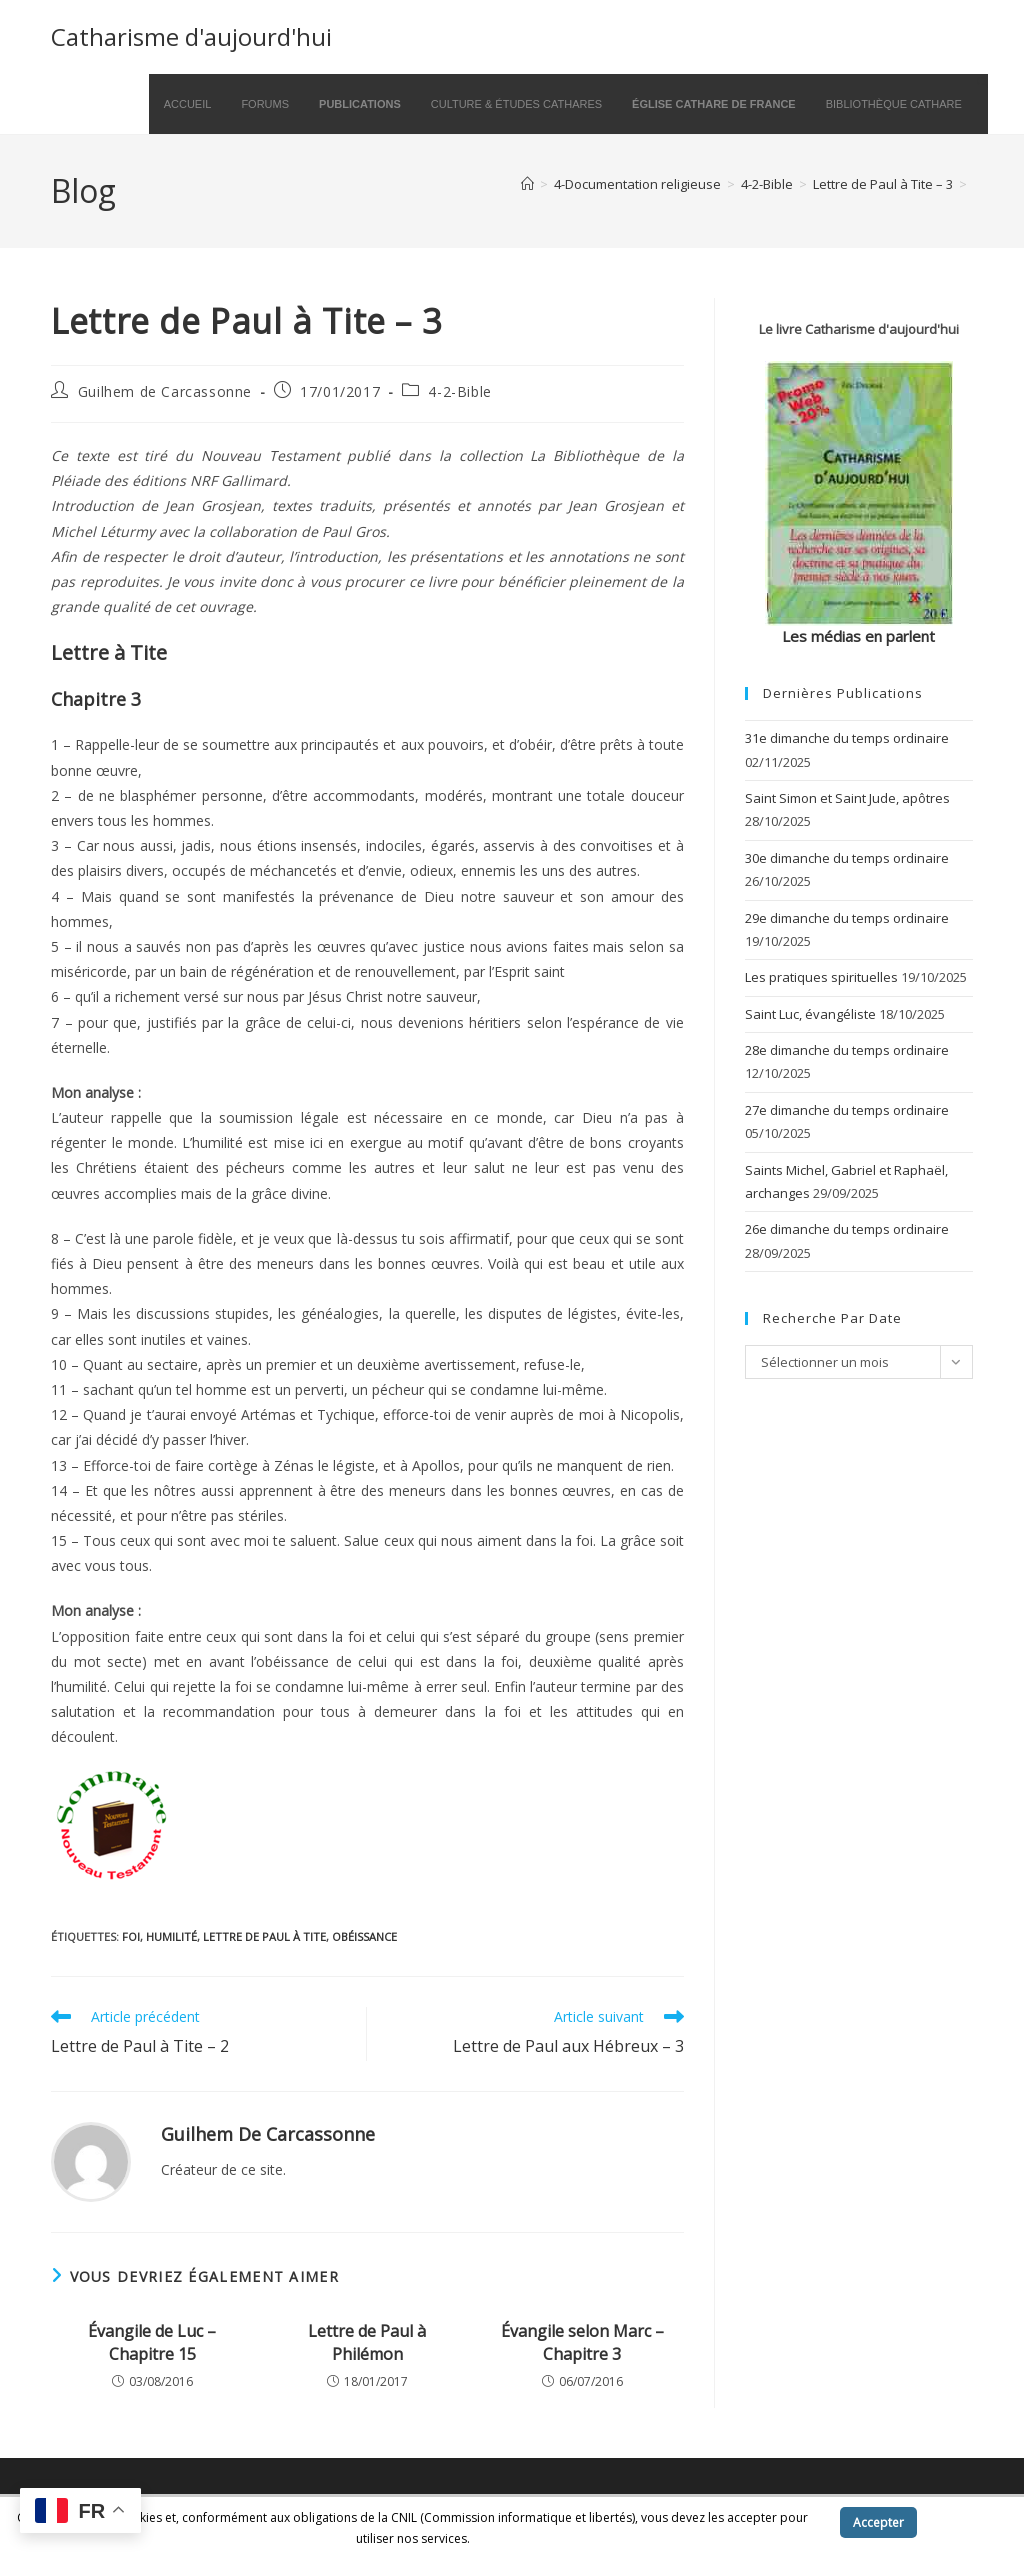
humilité (171, 1936)
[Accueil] (527, 184)
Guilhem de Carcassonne (165, 391)
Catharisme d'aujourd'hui (191, 36)
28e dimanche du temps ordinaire (847, 1050)
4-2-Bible (459, 391)
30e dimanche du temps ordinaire (847, 858)
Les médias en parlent (858, 636)
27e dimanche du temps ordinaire (847, 1110)
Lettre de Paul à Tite (264, 1936)
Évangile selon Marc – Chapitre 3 (582, 2342)
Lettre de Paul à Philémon (367, 2342)
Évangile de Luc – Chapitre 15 (152, 2342)
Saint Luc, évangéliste (810, 1014)
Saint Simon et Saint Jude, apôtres (847, 798)
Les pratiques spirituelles (821, 977)
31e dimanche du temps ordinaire (847, 738)
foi (131, 1936)
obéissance (364, 1936)
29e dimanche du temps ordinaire (847, 918)
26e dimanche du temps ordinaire (847, 1229)
